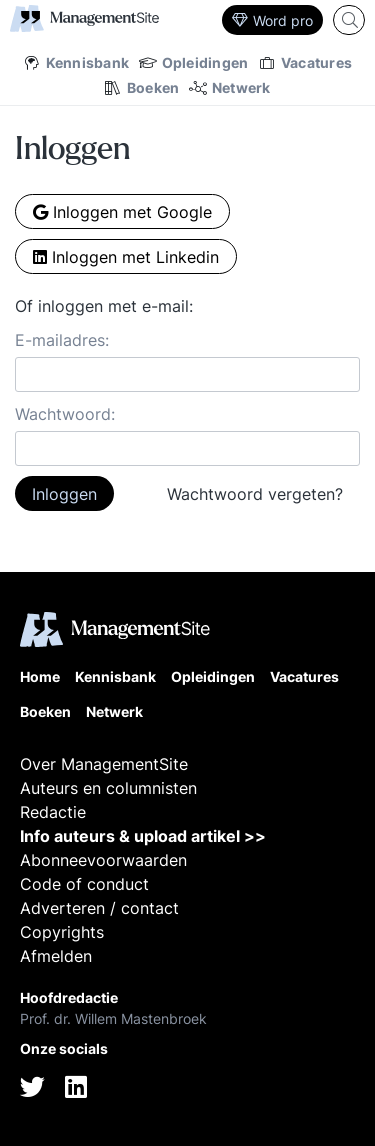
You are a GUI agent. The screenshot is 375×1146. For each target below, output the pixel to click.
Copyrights (62, 932)
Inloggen (64, 494)
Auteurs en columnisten (108, 788)
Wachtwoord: (65, 414)
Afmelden (56, 956)
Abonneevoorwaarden (103, 860)
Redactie (53, 812)
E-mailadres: (62, 340)
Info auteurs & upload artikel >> (143, 836)
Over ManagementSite (104, 764)
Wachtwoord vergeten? (255, 494)
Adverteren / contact (99, 908)
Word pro (272, 20)
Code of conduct (84, 884)
